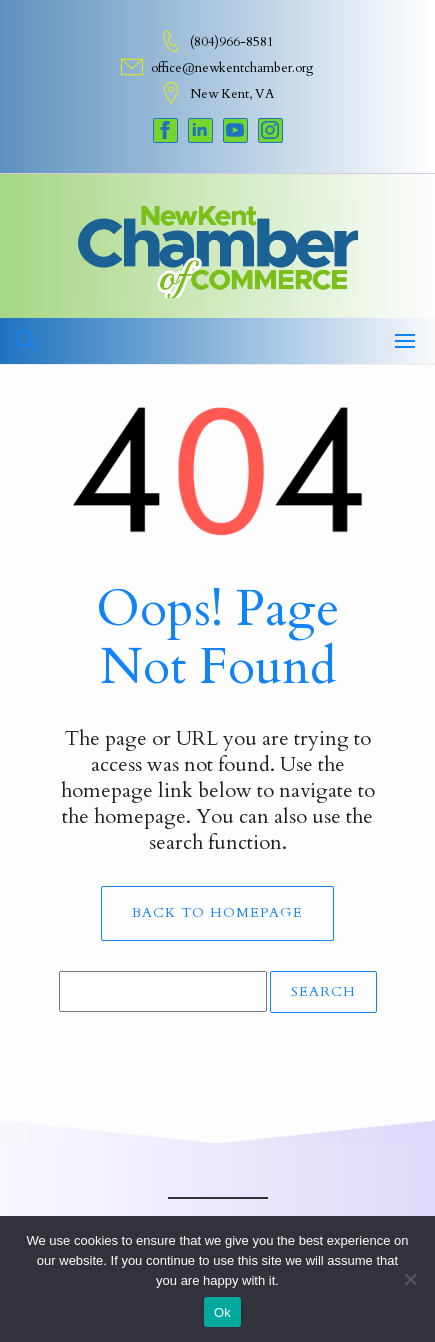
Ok (222, 1312)
